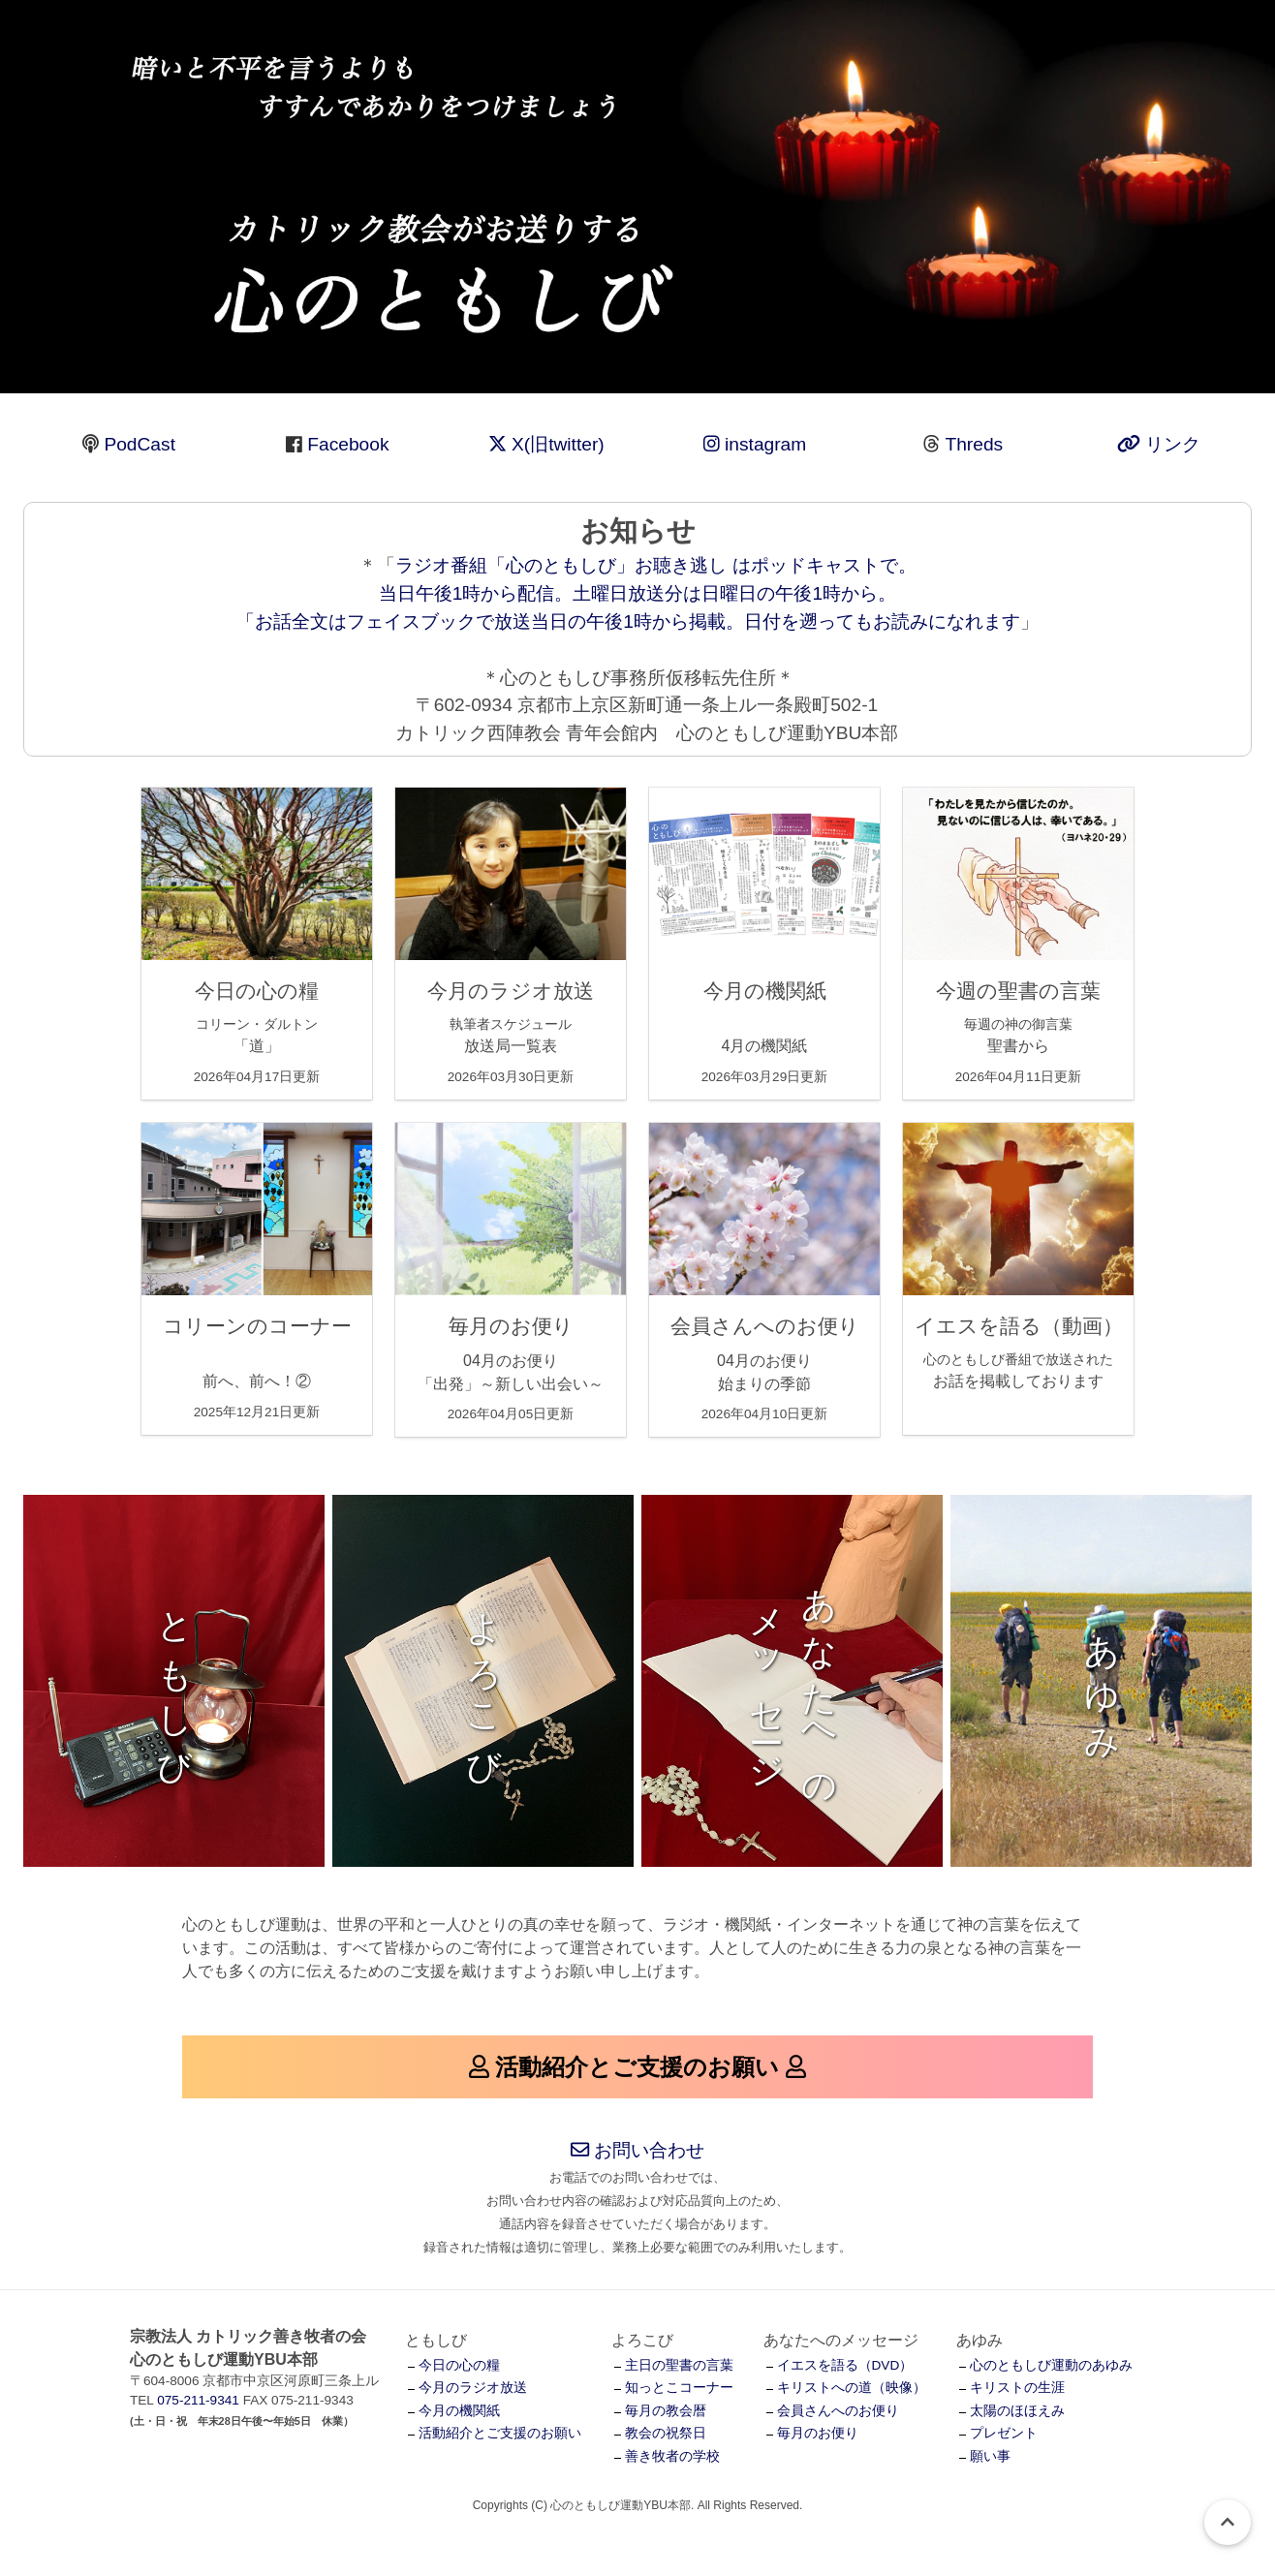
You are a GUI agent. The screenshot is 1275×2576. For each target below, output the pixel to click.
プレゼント (1004, 2433)
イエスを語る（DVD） (845, 2365)
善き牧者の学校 (672, 2456)
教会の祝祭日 (665, 2433)
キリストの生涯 (1017, 2387)
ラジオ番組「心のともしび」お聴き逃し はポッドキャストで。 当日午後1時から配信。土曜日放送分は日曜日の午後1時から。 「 (576, 593)
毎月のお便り (817, 2433)
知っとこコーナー (679, 2387)
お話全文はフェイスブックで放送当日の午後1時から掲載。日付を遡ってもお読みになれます (637, 621)
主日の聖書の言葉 (679, 2365)
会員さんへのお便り (838, 2411)
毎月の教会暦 (665, 2411)
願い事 (990, 2456)
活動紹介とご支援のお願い (500, 2433)
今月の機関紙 (459, 2411)
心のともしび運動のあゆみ (1051, 2365)
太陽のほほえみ (1017, 2411)
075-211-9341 (198, 2400)
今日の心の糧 (459, 2365)
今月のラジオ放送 (473, 2387)
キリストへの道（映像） (851, 2387)
